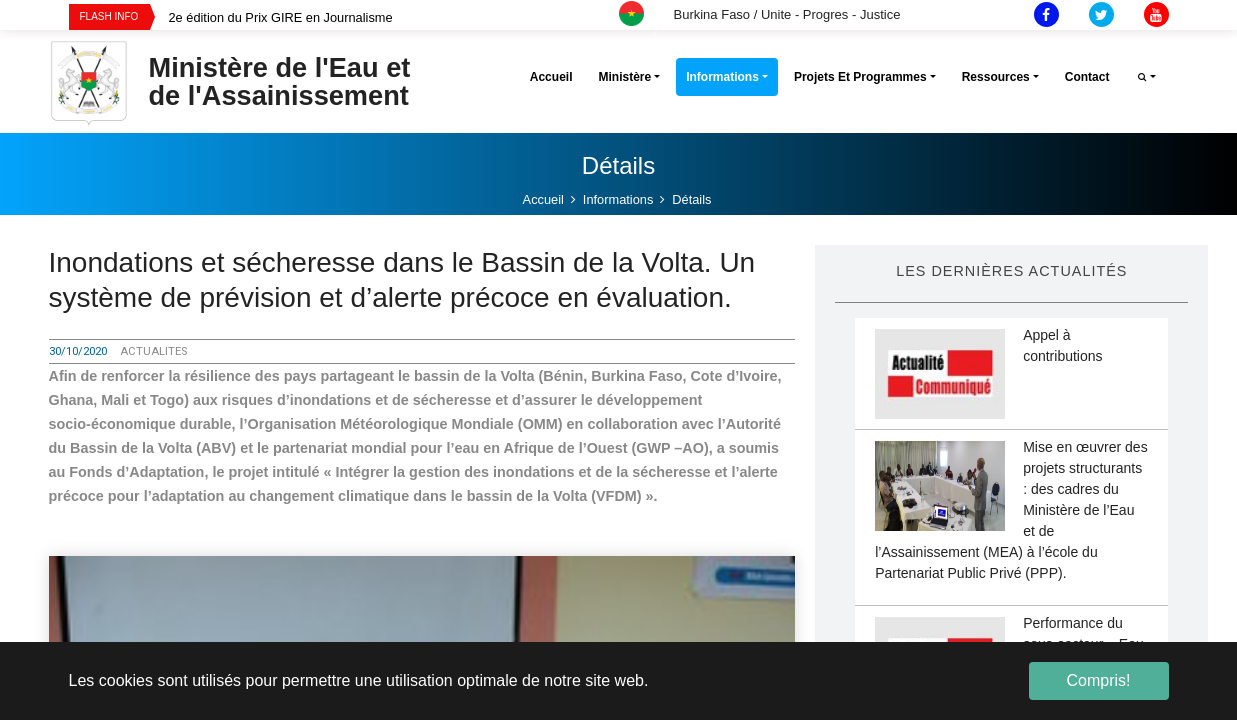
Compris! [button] (1098, 680)
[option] (410, 17)
